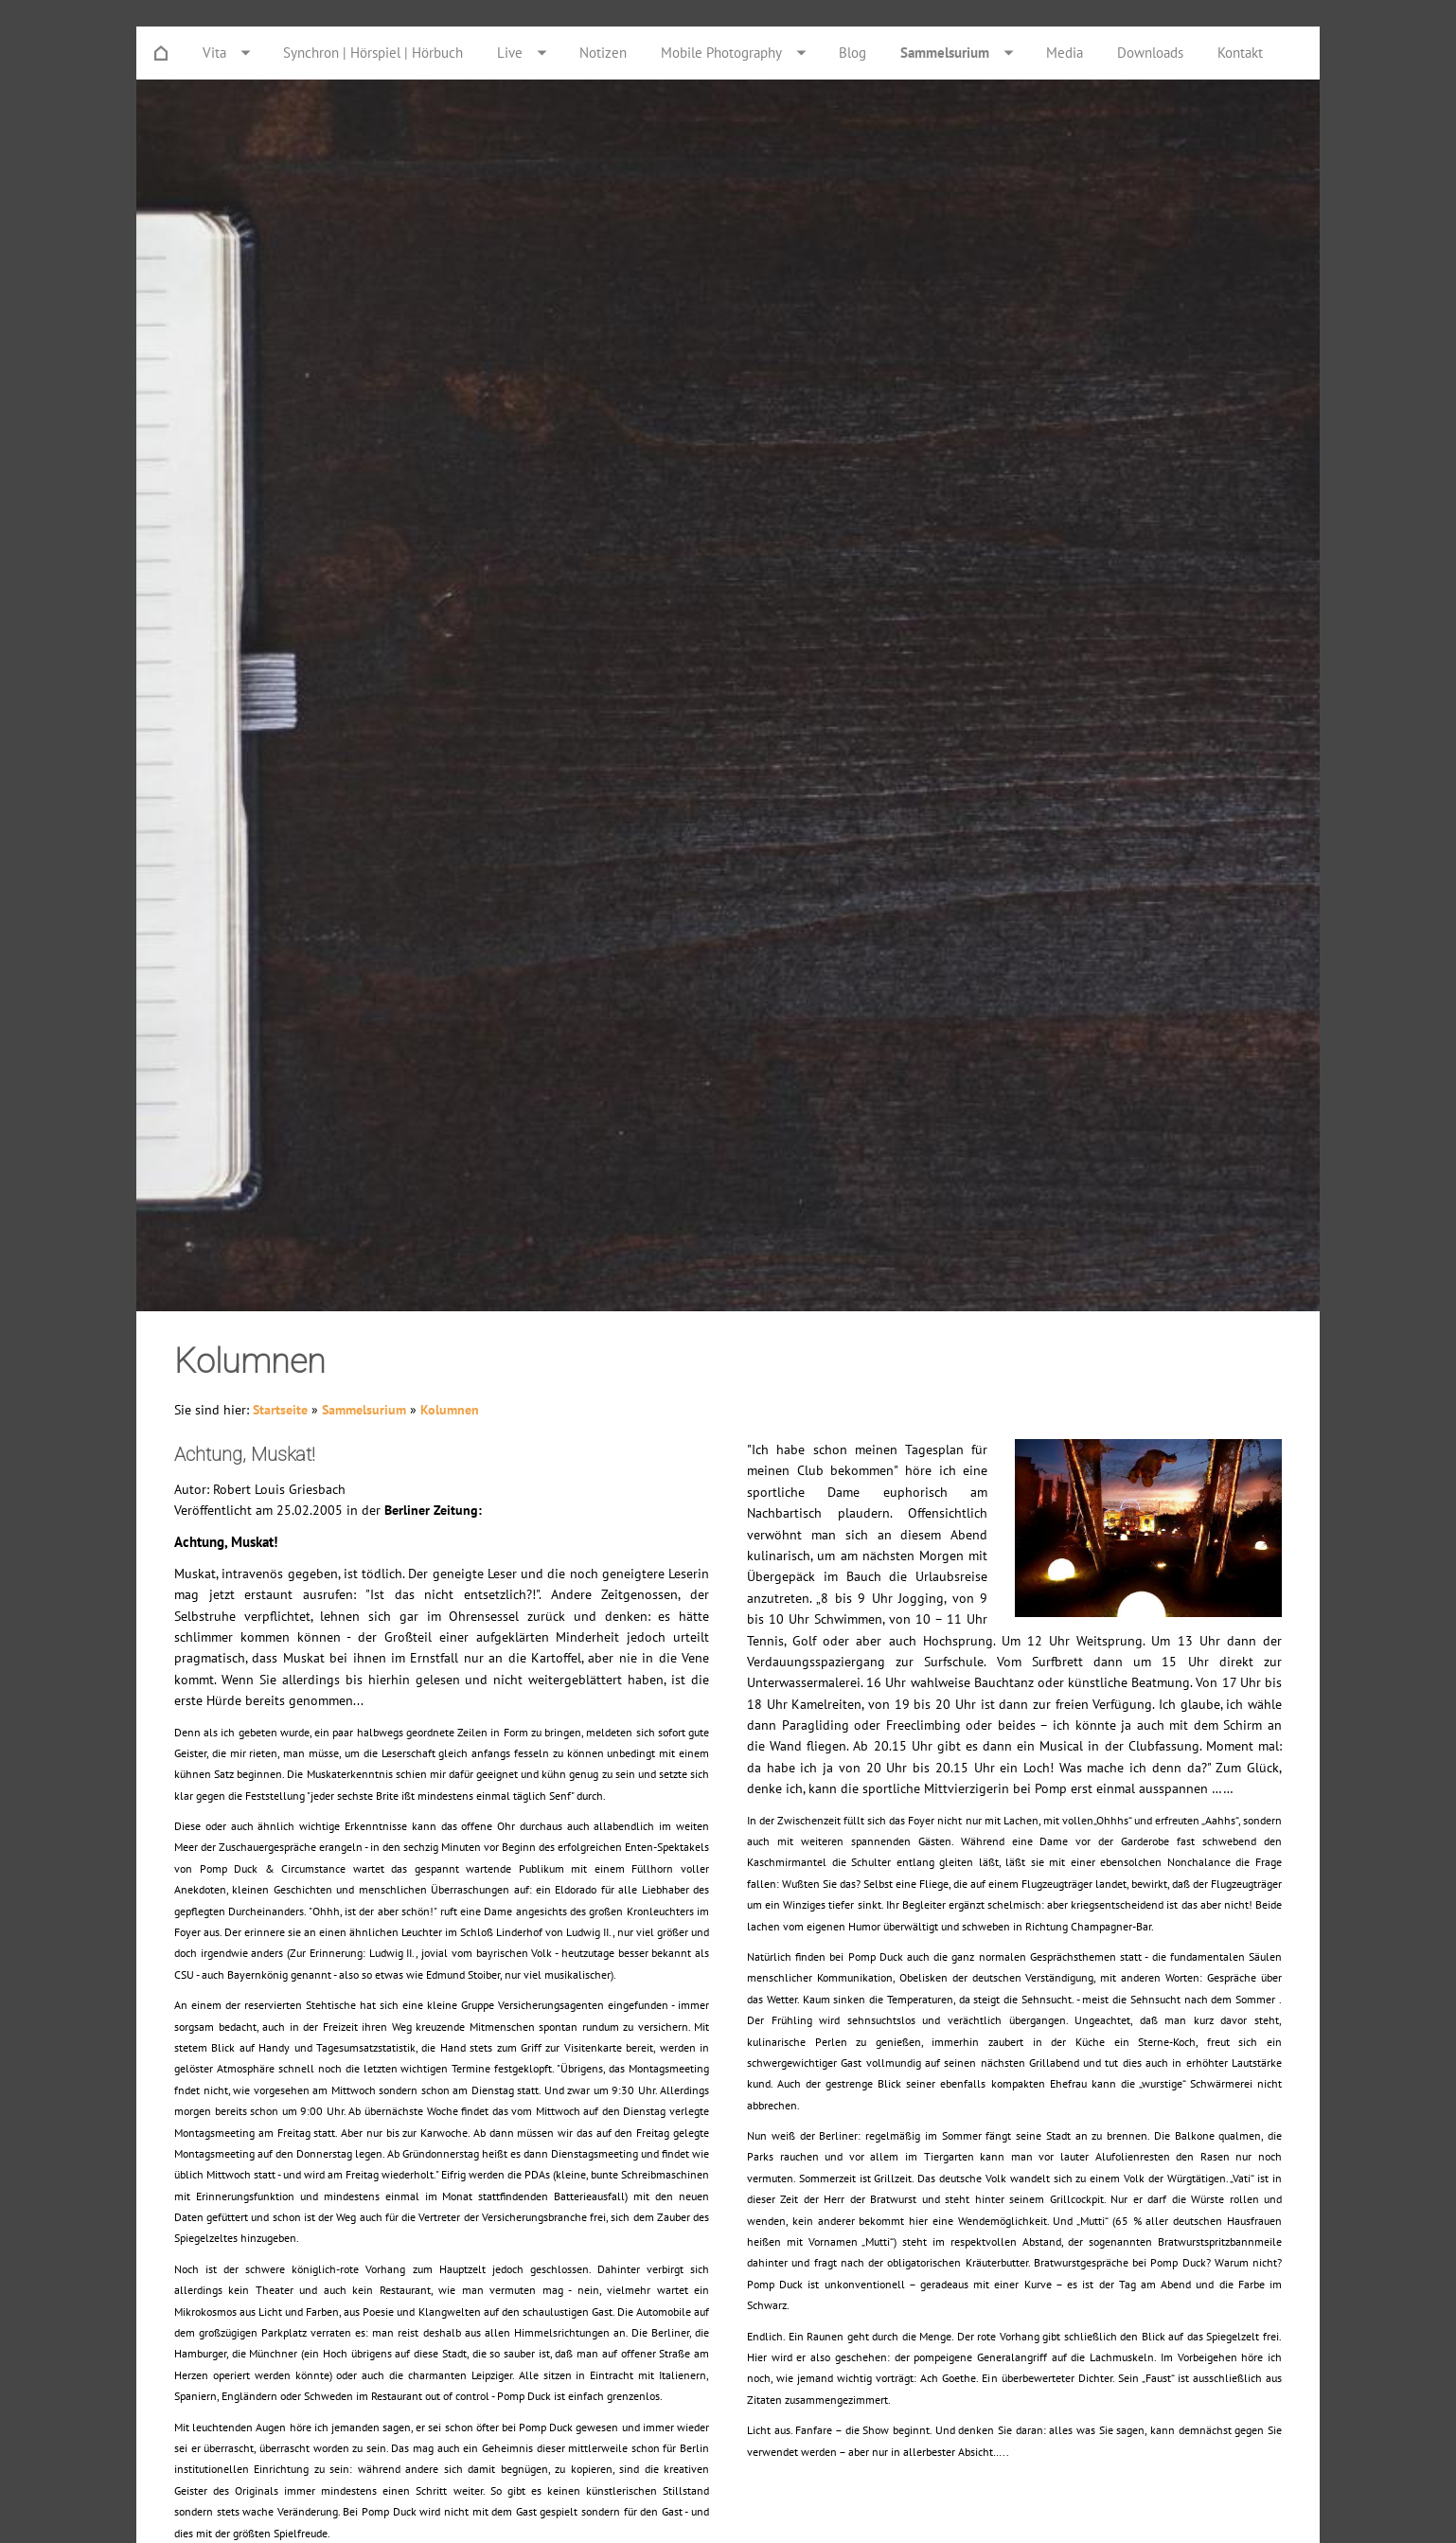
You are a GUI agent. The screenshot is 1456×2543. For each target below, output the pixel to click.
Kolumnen (449, 1409)
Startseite (280, 1409)
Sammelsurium (364, 1409)
